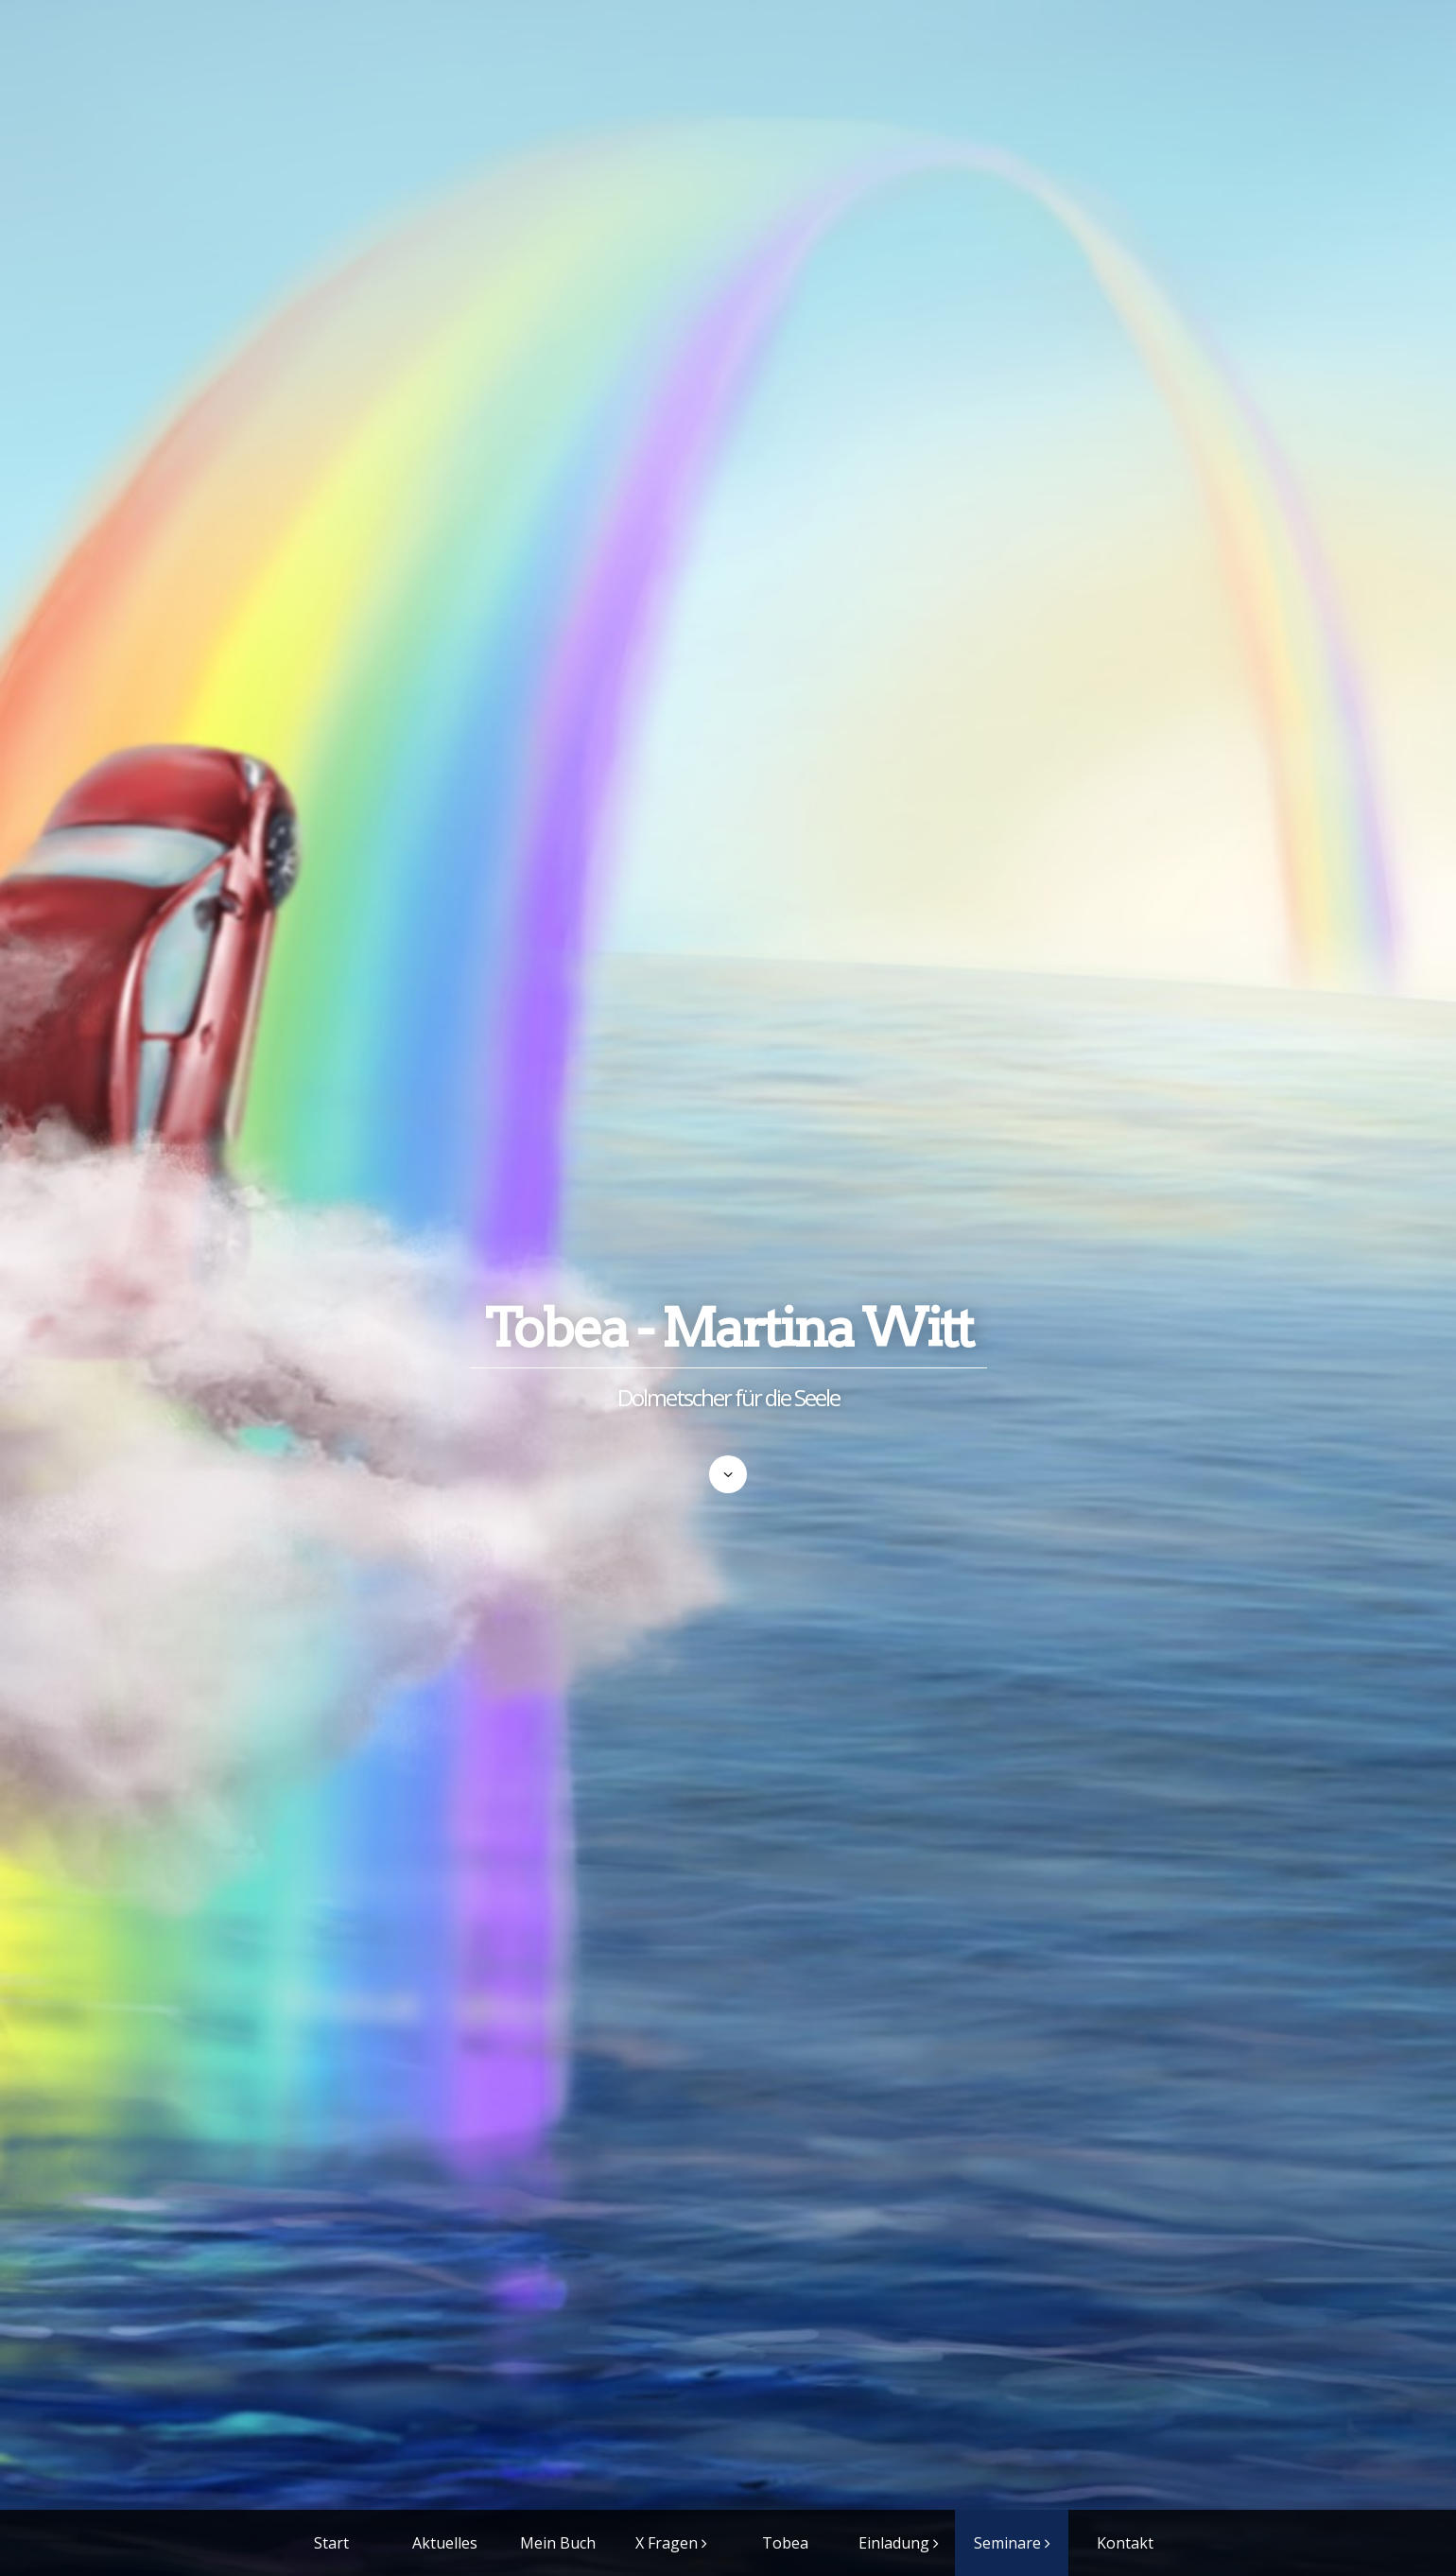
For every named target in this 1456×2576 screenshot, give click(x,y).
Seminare (1007, 2542)
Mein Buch (558, 2542)
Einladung (893, 2542)
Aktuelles (444, 2542)
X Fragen (666, 2542)
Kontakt (1125, 2542)
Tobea (785, 2542)
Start (331, 2542)
